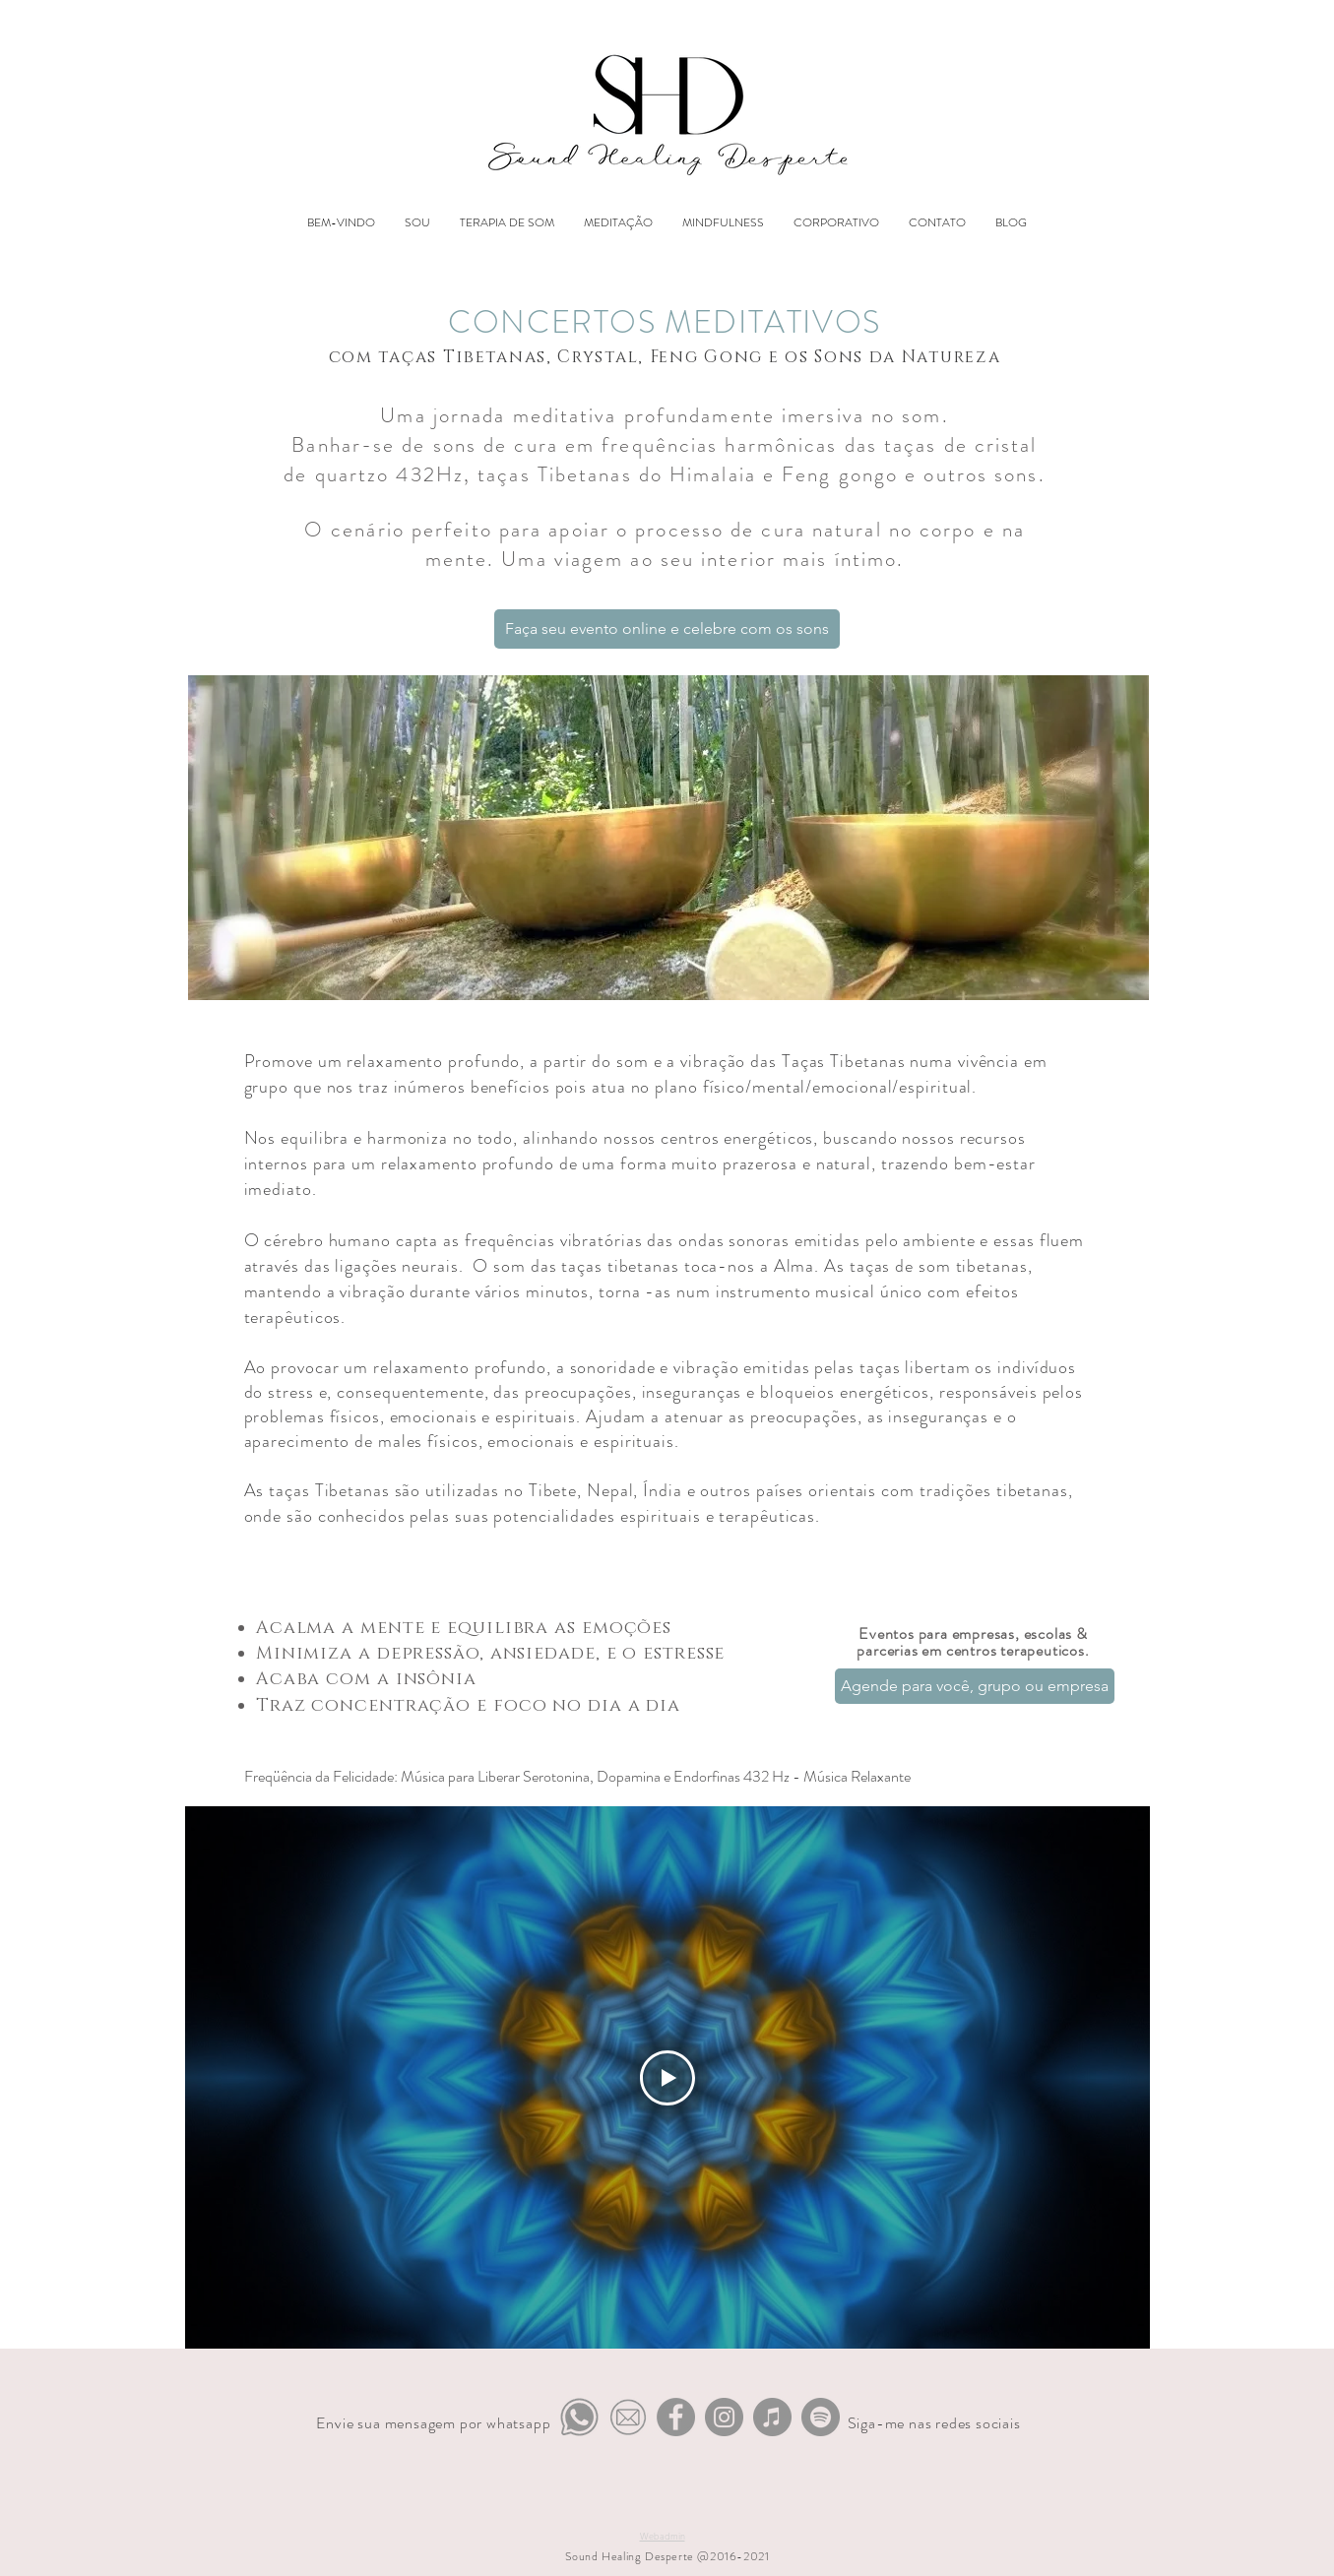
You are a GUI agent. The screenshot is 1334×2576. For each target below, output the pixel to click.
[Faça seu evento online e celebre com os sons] (667, 629)
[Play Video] (667, 2077)
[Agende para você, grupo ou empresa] (974, 1686)
